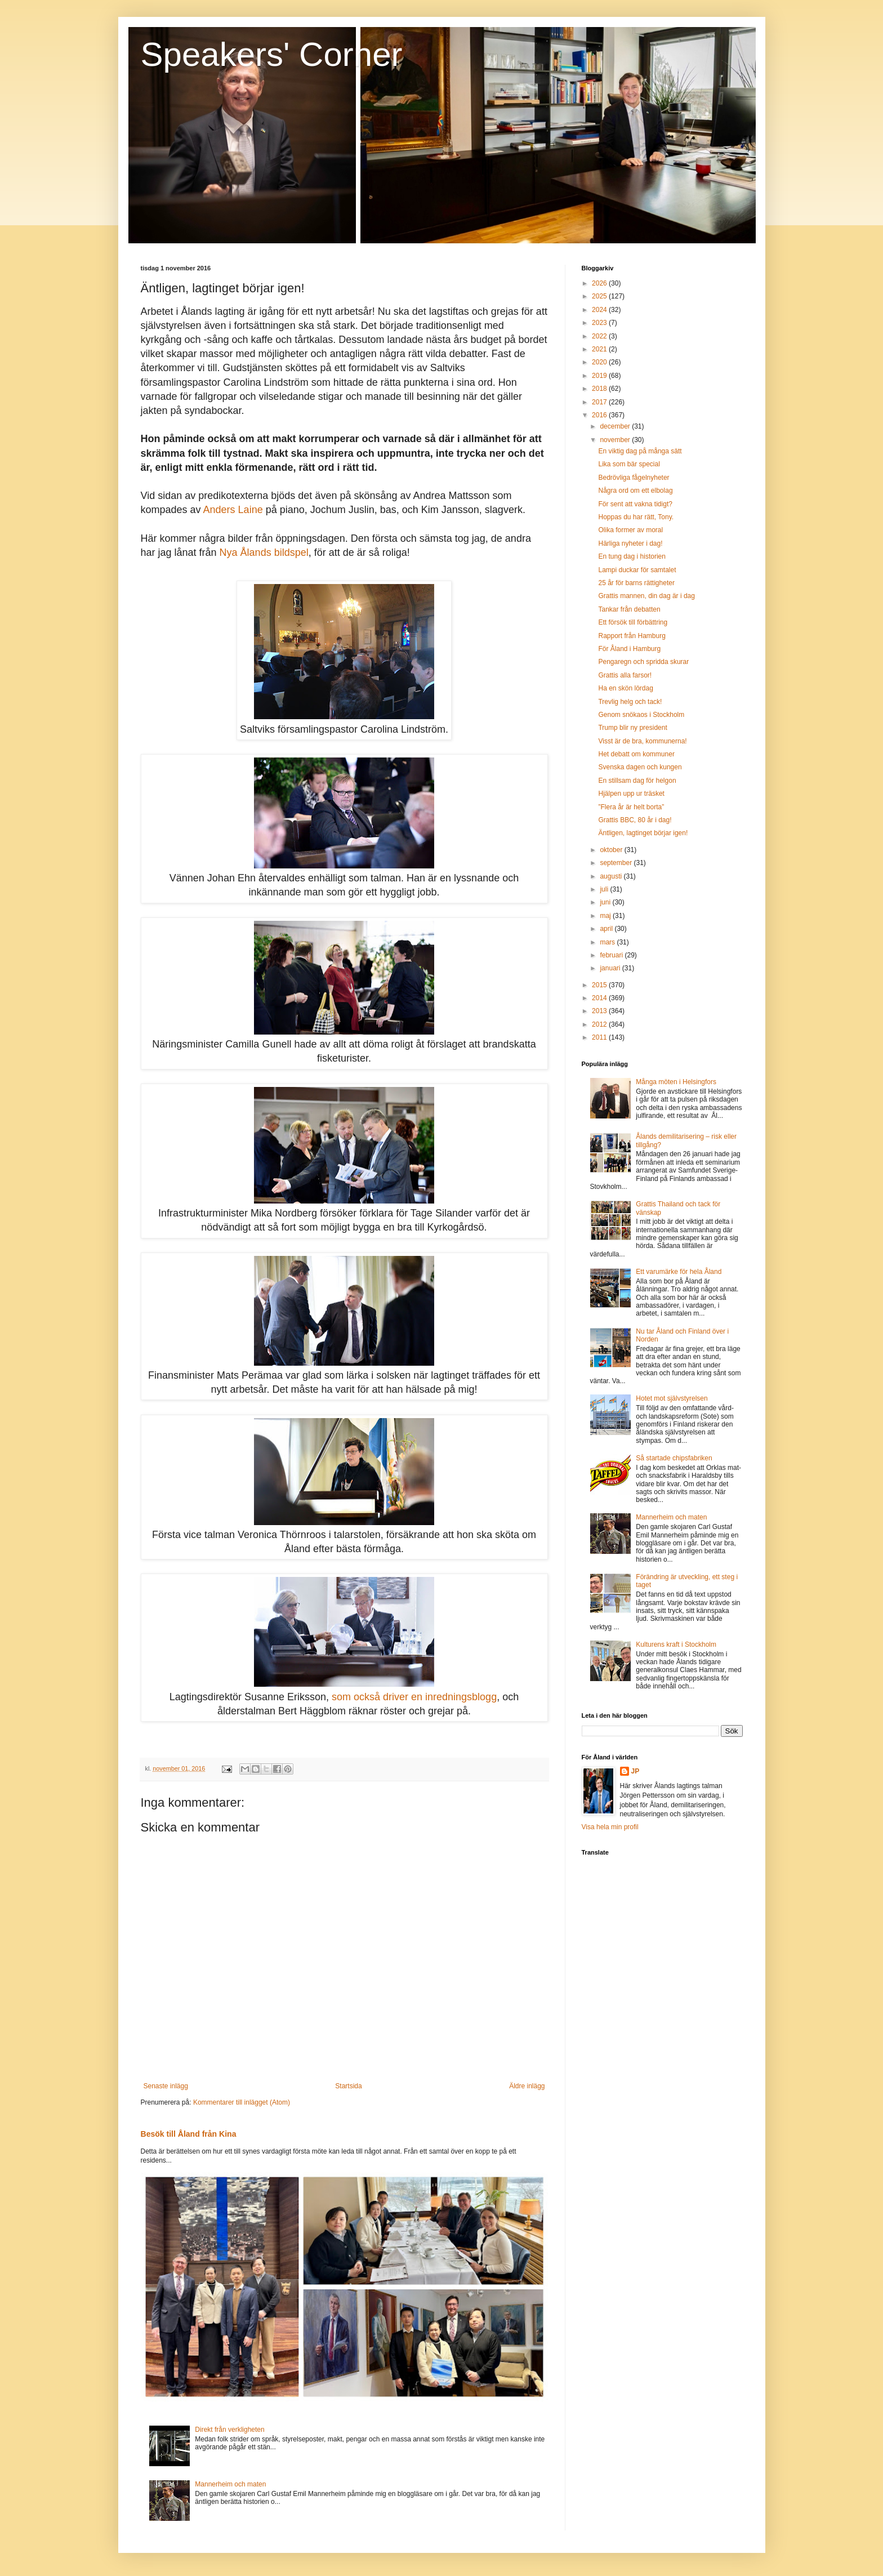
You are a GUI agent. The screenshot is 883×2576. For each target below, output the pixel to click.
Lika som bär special (628, 464)
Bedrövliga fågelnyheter (633, 478)
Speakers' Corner (272, 54)
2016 (600, 415)
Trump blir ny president (632, 728)
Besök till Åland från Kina (189, 2133)
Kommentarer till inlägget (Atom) (241, 2102)
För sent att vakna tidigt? (635, 504)
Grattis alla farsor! (625, 675)
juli (605, 889)
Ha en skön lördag (625, 688)
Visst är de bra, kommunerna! (642, 741)
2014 (600, 998)
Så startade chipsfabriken (674, 1458)
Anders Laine (233, 509)
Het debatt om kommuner (636, 754)
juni (606, 902)
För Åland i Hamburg (629, 649)
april (607, 929)
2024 (600, 310)
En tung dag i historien (631, 556)
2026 (600, 283)
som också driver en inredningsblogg (414, 1697)
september (617, 863)
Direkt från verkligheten (229, 2430)
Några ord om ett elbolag (635, 490)
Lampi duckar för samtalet (637, 570)
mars (608, 942)
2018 (600, 389)
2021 (600, 349)
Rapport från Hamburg (631, 636)
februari (612, 955)
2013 (600, 1011)
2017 (600, 402)
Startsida (348, 2086)
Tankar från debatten (629, 609)
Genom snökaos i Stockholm (641, 715)
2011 (600, 1037)
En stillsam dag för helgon (637, 781)
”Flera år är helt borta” (631, 807)
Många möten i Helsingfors (676, 1082)
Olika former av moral (630, 530)
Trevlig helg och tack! (630, 702)
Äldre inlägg (527, 2086)
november (616, 440)
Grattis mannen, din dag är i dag (646, 596)
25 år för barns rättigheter (636, 583)
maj (606, 916)
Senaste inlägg (166, 2086)
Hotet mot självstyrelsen (671, 1398)
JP (635, 1771)
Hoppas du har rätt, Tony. (636, 517)
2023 (600, 323)
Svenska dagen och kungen (639, 767)
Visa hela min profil (610, 1827)
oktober (612, 850)
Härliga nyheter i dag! (630, 543)
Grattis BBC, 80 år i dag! (634, 820)
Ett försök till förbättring (632, 622)
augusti (611, 876)
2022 (600, 336)
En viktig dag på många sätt (639, 451)
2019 (600, 376)
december (616, 426)
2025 (600, 296)
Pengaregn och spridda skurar (643, 662)
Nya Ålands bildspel (264, 552)
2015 (600, 985)
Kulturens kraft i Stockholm (676, 1644)
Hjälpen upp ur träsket (631, 793)
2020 (600, 362)
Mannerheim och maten (230, 2484)
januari (611, 968)
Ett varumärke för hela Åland (678, 1272)
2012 (600, 1024)
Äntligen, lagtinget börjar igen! (643, 833)
